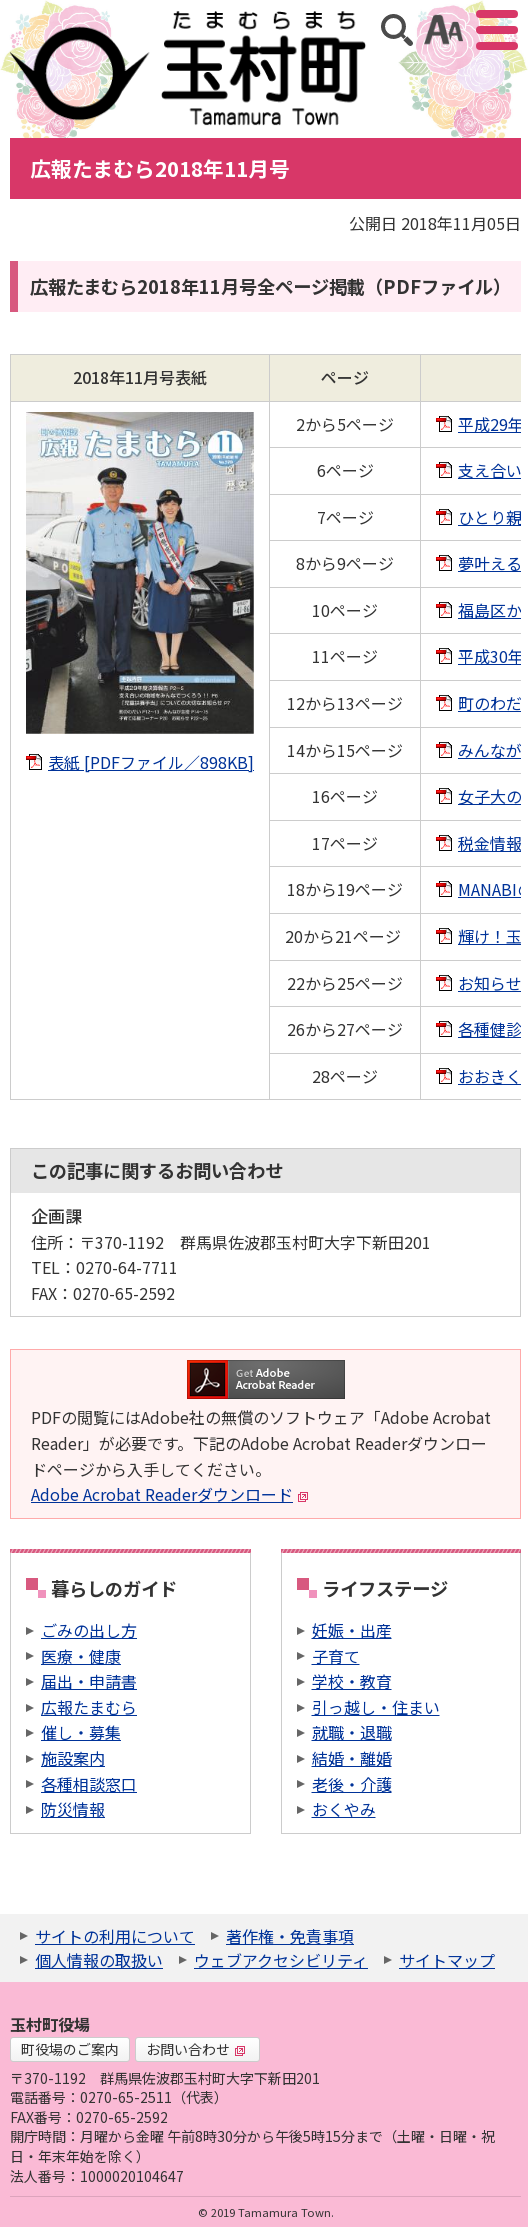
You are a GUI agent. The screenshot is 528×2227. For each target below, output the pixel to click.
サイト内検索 (397, 30)
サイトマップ (447, 1960)
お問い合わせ (196, 2049)
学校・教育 (352, 1681)
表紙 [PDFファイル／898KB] (151, 762)
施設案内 (73, 1758)
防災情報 (73, 1809)
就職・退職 (352, 1732)
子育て (336, 1656)
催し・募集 (81, 1732)
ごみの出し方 (89, 1630)
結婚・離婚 (352, 1758)
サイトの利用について (115, 1936)
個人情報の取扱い (99, 1960)
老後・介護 (352, 1784)
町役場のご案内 (70, 2049)
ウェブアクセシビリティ (281, 1960)
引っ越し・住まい (376, 1707)
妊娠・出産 (352, 1630)
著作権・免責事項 (290, 1936)
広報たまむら (89, 1707)
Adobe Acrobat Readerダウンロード (170, 1494)
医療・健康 (81, 1656)
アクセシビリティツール (443, 30)
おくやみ (344, 1809)
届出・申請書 (89, 1681)
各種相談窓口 (89, 1784)
